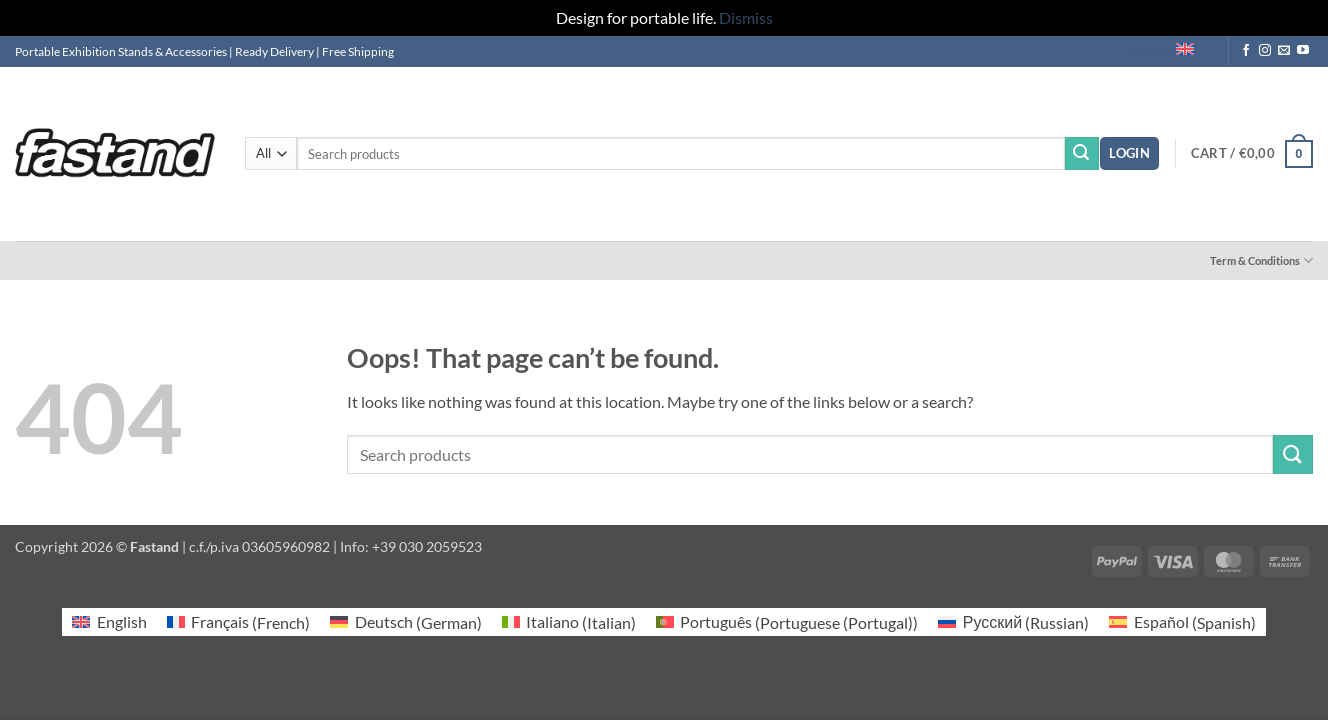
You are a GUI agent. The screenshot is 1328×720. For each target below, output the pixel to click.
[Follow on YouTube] (1303, 51)
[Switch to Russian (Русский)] (1013, 622)
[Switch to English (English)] (109, 622)
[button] (1129, 153)
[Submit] (1082, 154)
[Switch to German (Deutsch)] (405, 622)
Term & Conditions (1261, 260)
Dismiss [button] (746, 17)
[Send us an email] (1284, 51)
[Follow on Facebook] (1246, 51)
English (1170, 51)
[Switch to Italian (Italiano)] (569, 622)
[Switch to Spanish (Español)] (1182, 622)
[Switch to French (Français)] (238, 622)
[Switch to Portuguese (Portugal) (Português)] (787, 622)
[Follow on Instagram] (1265, 51)
